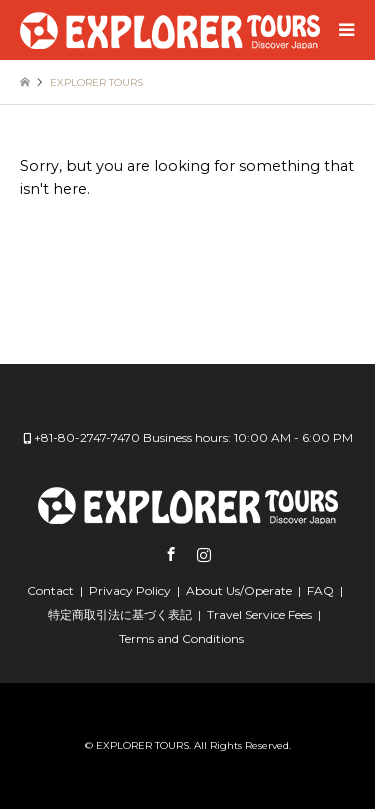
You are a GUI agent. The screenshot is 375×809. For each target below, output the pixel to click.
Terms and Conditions (181, 638)
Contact (50, 590)
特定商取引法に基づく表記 (120, 614)
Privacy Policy (130, 590)
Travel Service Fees (259, 614)
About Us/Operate (239, 590)
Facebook (171, 554)
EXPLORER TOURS (142, 745)
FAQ (320, 590)
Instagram (204, 554)
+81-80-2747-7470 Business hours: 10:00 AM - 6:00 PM (193, 437)
